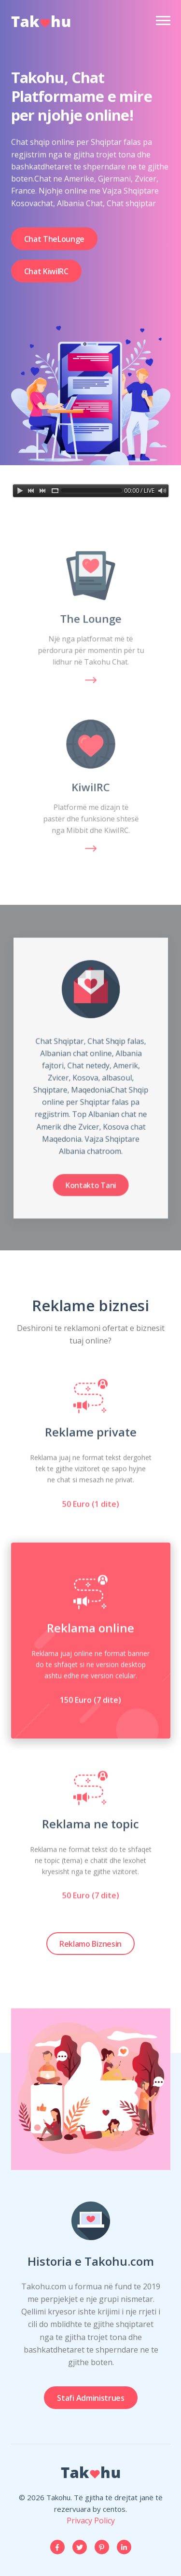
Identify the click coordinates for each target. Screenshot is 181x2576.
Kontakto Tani (91, 1172)
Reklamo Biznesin (90, 1944)
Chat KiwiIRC (46, 275)
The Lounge (91, 618)
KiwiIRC (90, 787)
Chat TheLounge (54, 243)
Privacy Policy (91, 2520)
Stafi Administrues (90, 2398)
